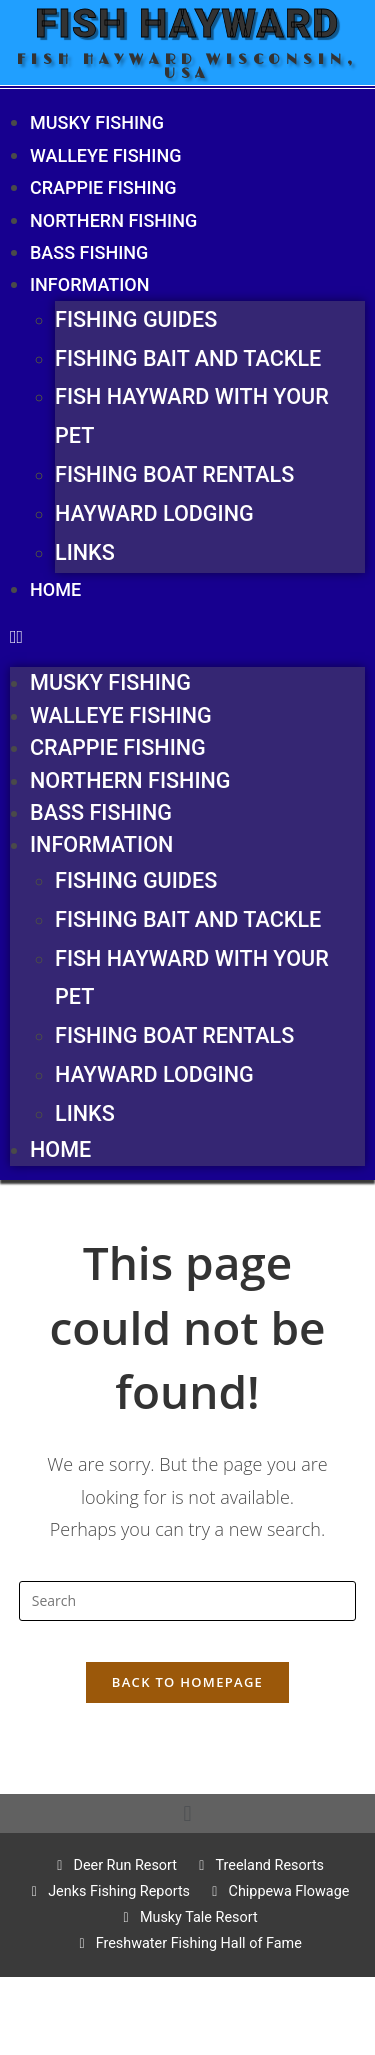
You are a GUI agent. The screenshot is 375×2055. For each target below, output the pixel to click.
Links (85, 552)
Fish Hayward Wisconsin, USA (187, 66)
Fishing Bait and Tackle (188, 358)
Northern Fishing (113, 220)
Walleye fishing (105, 155)
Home (55, 589)
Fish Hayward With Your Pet (192, 416)
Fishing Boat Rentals (174, 474)
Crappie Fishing (103, 187)
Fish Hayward (187, 23)
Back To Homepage (187, 1682)
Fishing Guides (136, 319)
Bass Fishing (89, 252)
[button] (187, 636)
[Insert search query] (188, 1601)
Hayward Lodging (154, 513)
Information (89, 284)
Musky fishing (97, 122)
